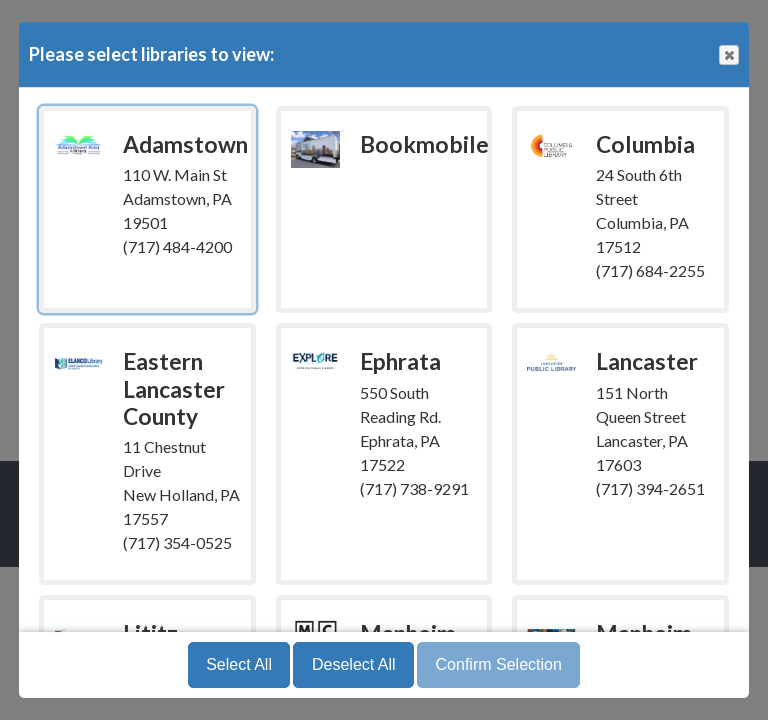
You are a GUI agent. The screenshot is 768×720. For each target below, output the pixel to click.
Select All (239, 664)
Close (728, 55)
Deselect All (354, 664)
